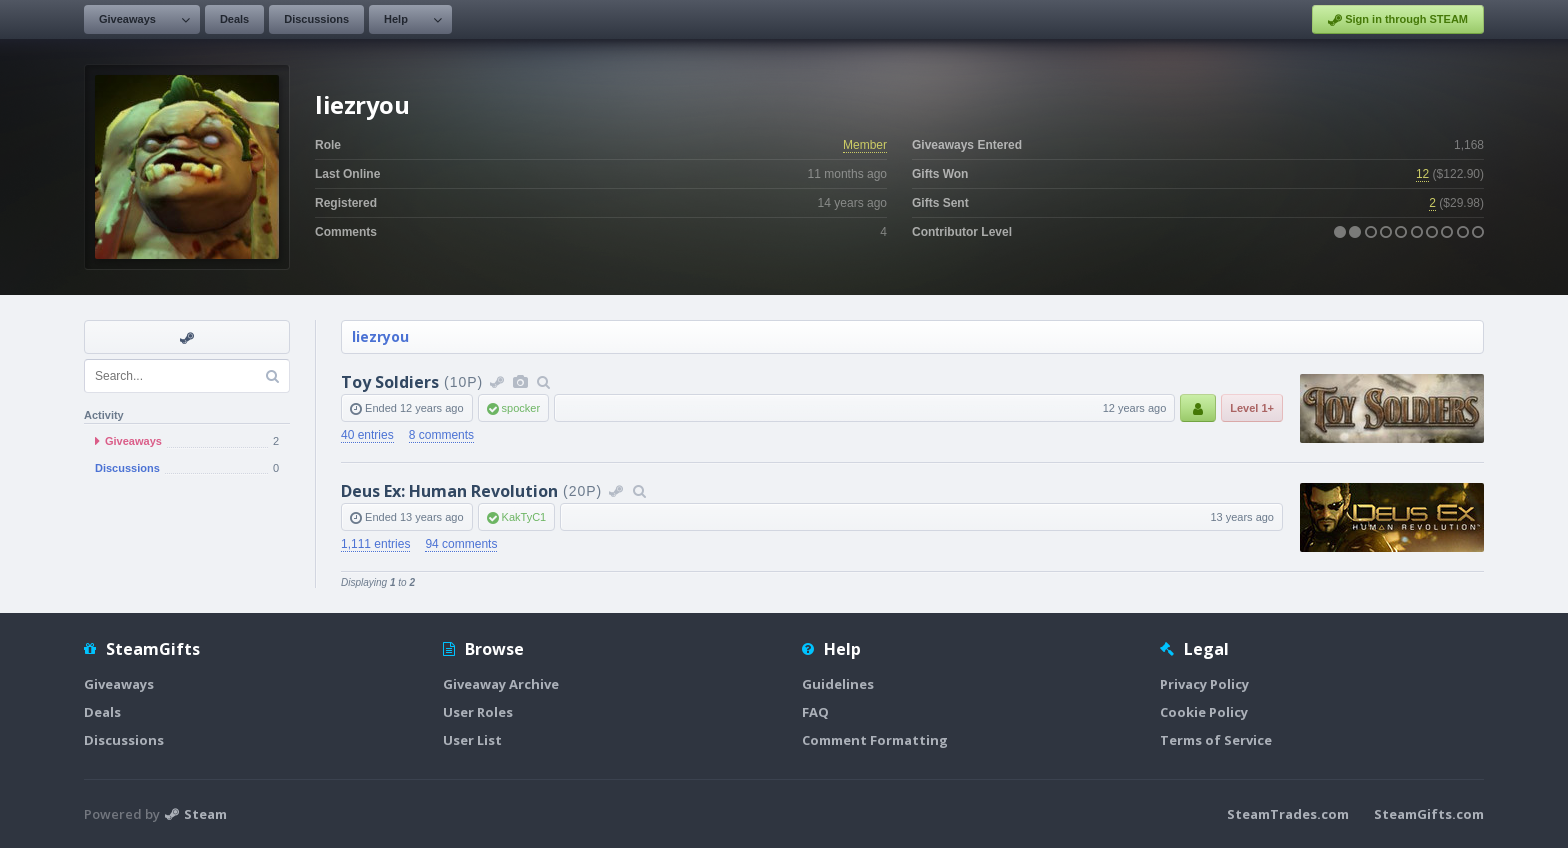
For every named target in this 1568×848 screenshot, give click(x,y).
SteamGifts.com (1429, 814)
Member (865, 145)
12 (1422, 174)
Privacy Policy (1204, 684)
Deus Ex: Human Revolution (449, 491)
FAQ (815, 712)
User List (472, 740)
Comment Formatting (875, 740)
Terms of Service (1216, 740)
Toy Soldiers (390, 382)
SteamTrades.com (1288, 814)
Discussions (316, 19)
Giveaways (127, 19)
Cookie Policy (1204, 712)
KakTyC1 (524, 517)
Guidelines (838, 684)
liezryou (380, 336)
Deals (234, 19)
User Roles (478, 712)
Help (396, 19)
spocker (521, 408)
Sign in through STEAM (1398, 20)
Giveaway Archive (501, 684)
